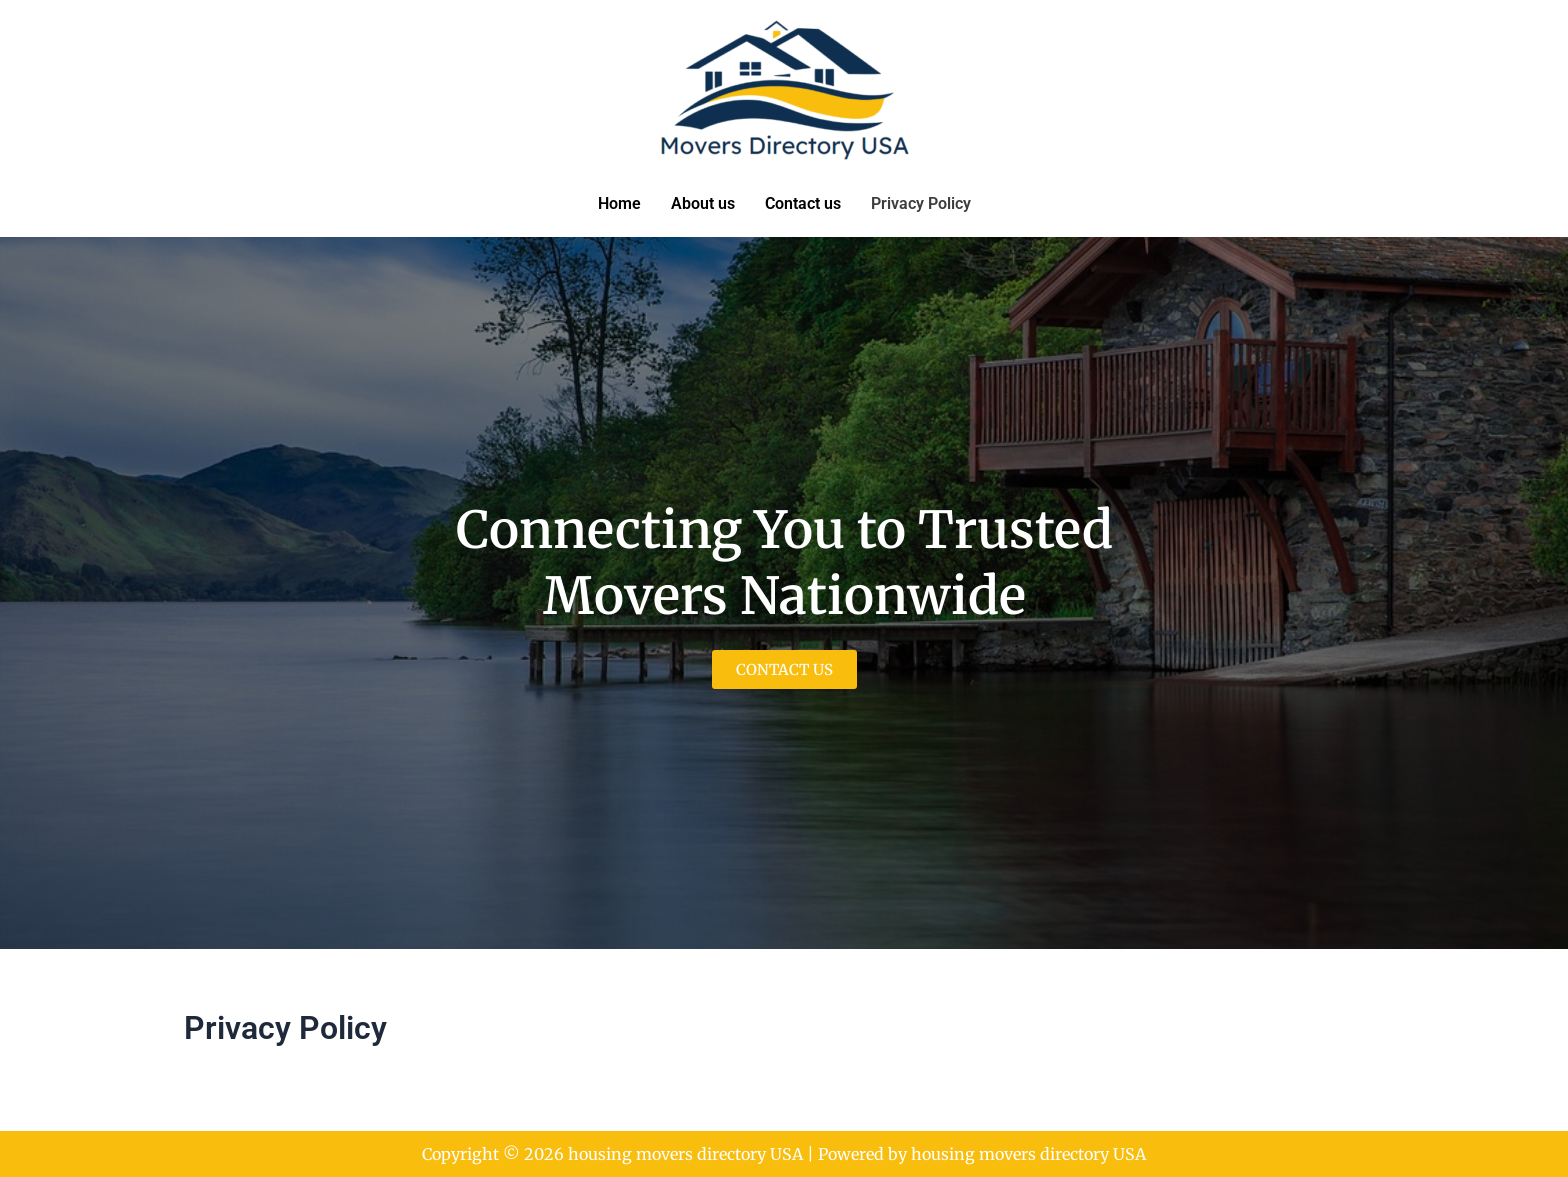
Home (619, 203)
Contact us (803, 203)
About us (703, 203)
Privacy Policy (921, 203)
